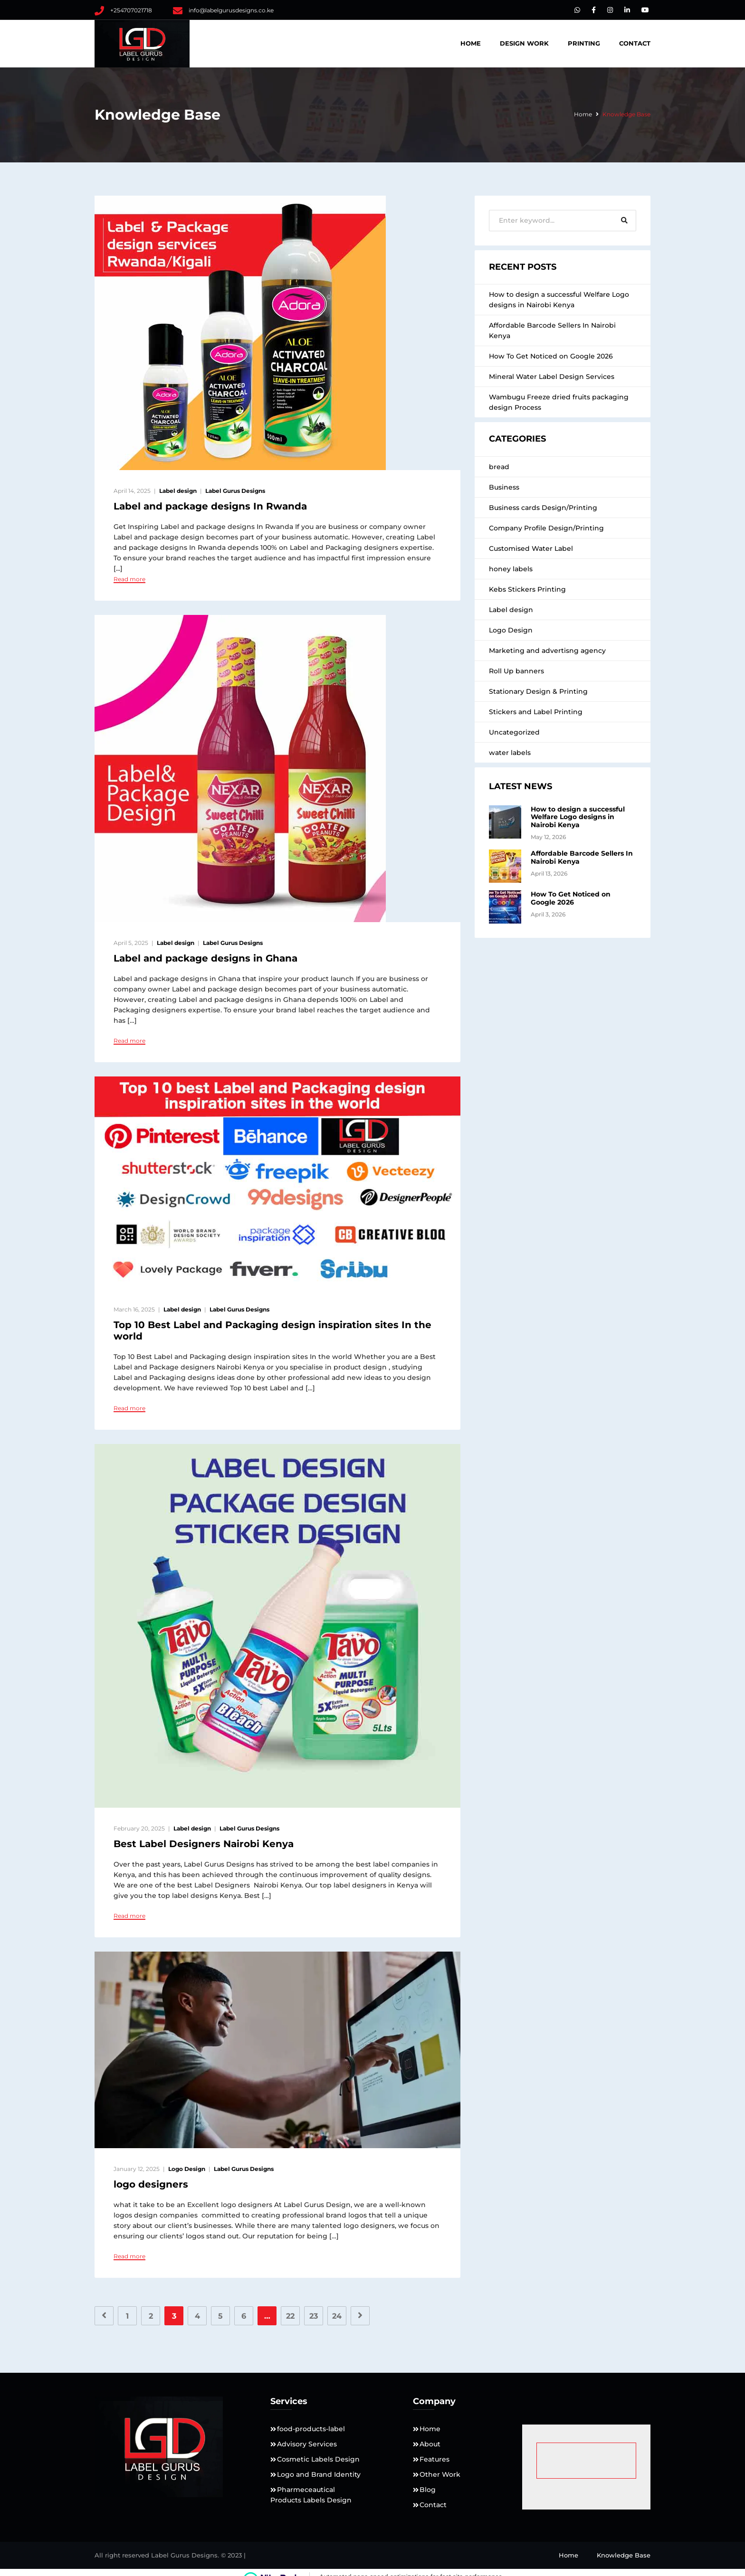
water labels (510, 752)
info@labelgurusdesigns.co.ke (231, 10)
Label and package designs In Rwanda (210, 506)
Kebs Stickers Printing (527, 589)
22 (290, 2316)
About (430, 2444)
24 (337, 2316)
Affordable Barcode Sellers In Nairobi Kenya (552, 330)
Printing (584, 43)
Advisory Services (307, 2444)
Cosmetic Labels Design (318, 2459)
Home (470, 43)
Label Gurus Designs (235, 490)
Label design (178, 490)
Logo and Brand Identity (319, 2474)
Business (504, 487)
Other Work (440, 2474)
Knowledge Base (623, 2555)
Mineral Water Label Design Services (551, 376)
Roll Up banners (516, 671)
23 (313, 2316)
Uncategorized (514, 732)
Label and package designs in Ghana (205, 958)
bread (499, 466)
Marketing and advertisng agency (547, 650)
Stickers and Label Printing (536, 712)
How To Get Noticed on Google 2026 (551, 356)
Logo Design (186, 2168)
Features (434, 2459)
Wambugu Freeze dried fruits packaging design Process (559, 402)
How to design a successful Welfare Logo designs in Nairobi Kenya (559, 299)
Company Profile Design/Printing (546, 528)
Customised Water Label (531, 548)
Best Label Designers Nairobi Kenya (204, 1843)
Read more (129, 579)
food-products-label (311, 2429)
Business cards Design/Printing (543, 507)
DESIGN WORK (524, 43)
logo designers (151, 2184)
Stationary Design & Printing (538, 691)
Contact (634, 43)
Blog (428, 2489)
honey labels (511, 569)
